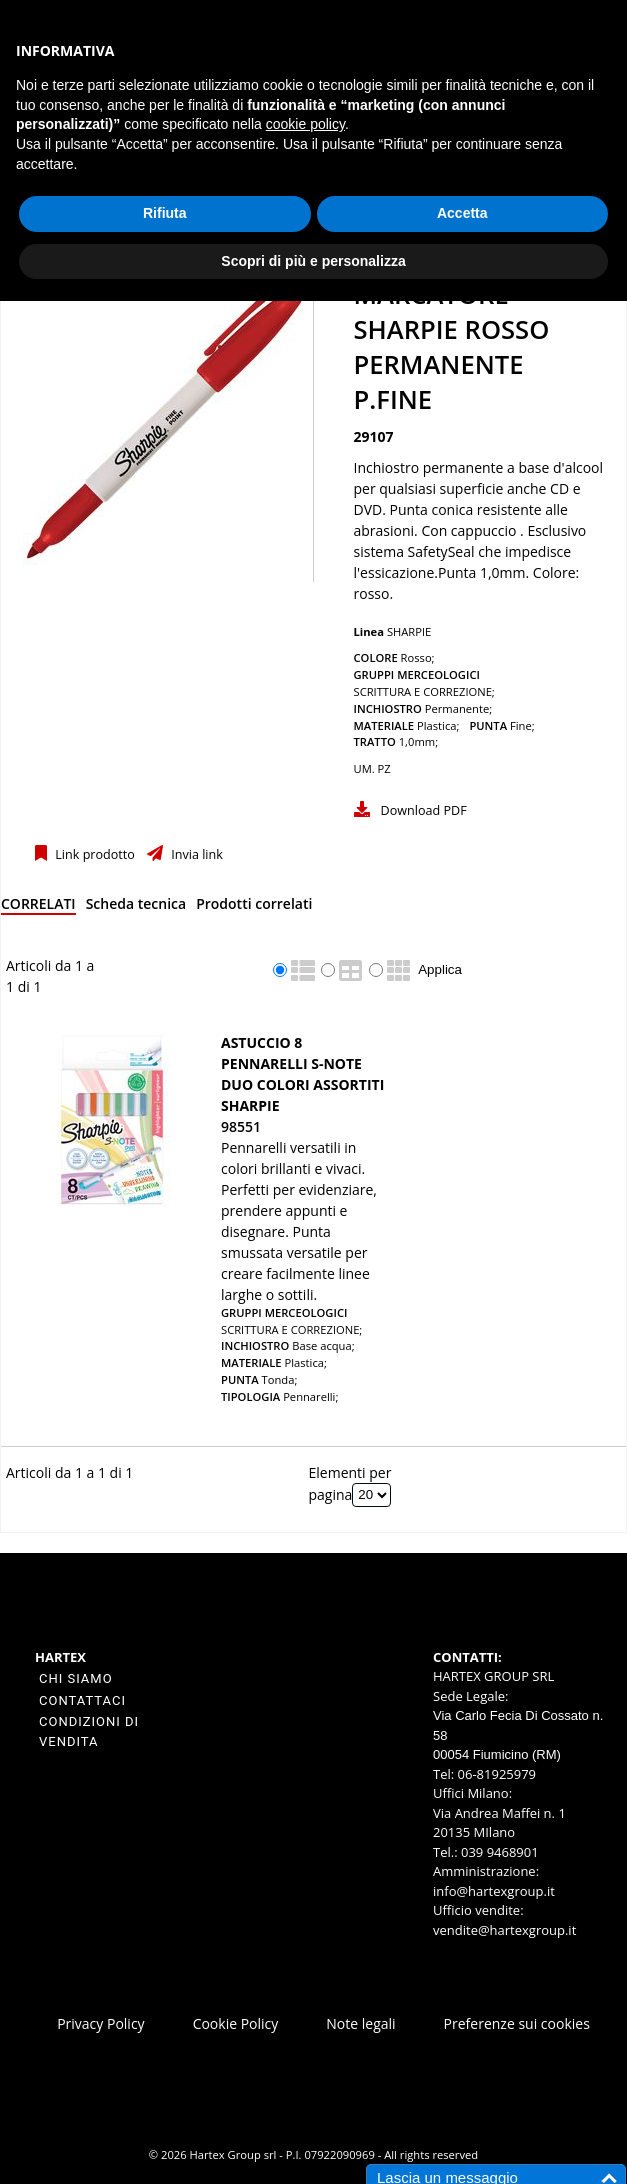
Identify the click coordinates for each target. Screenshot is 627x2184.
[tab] (38, 907)
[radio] (280, 970)
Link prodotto (93, 854)
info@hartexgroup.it (494, 1891)
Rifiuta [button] (165, 213)
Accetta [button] (462, 213)
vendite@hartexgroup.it (504, 1930)
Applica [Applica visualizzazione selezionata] (440, 969)
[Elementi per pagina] (371, 1495)
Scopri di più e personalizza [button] (313, 261)
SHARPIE (409, 631)
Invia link (195, 854)
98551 (241, 1126)
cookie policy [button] (305, 124)
